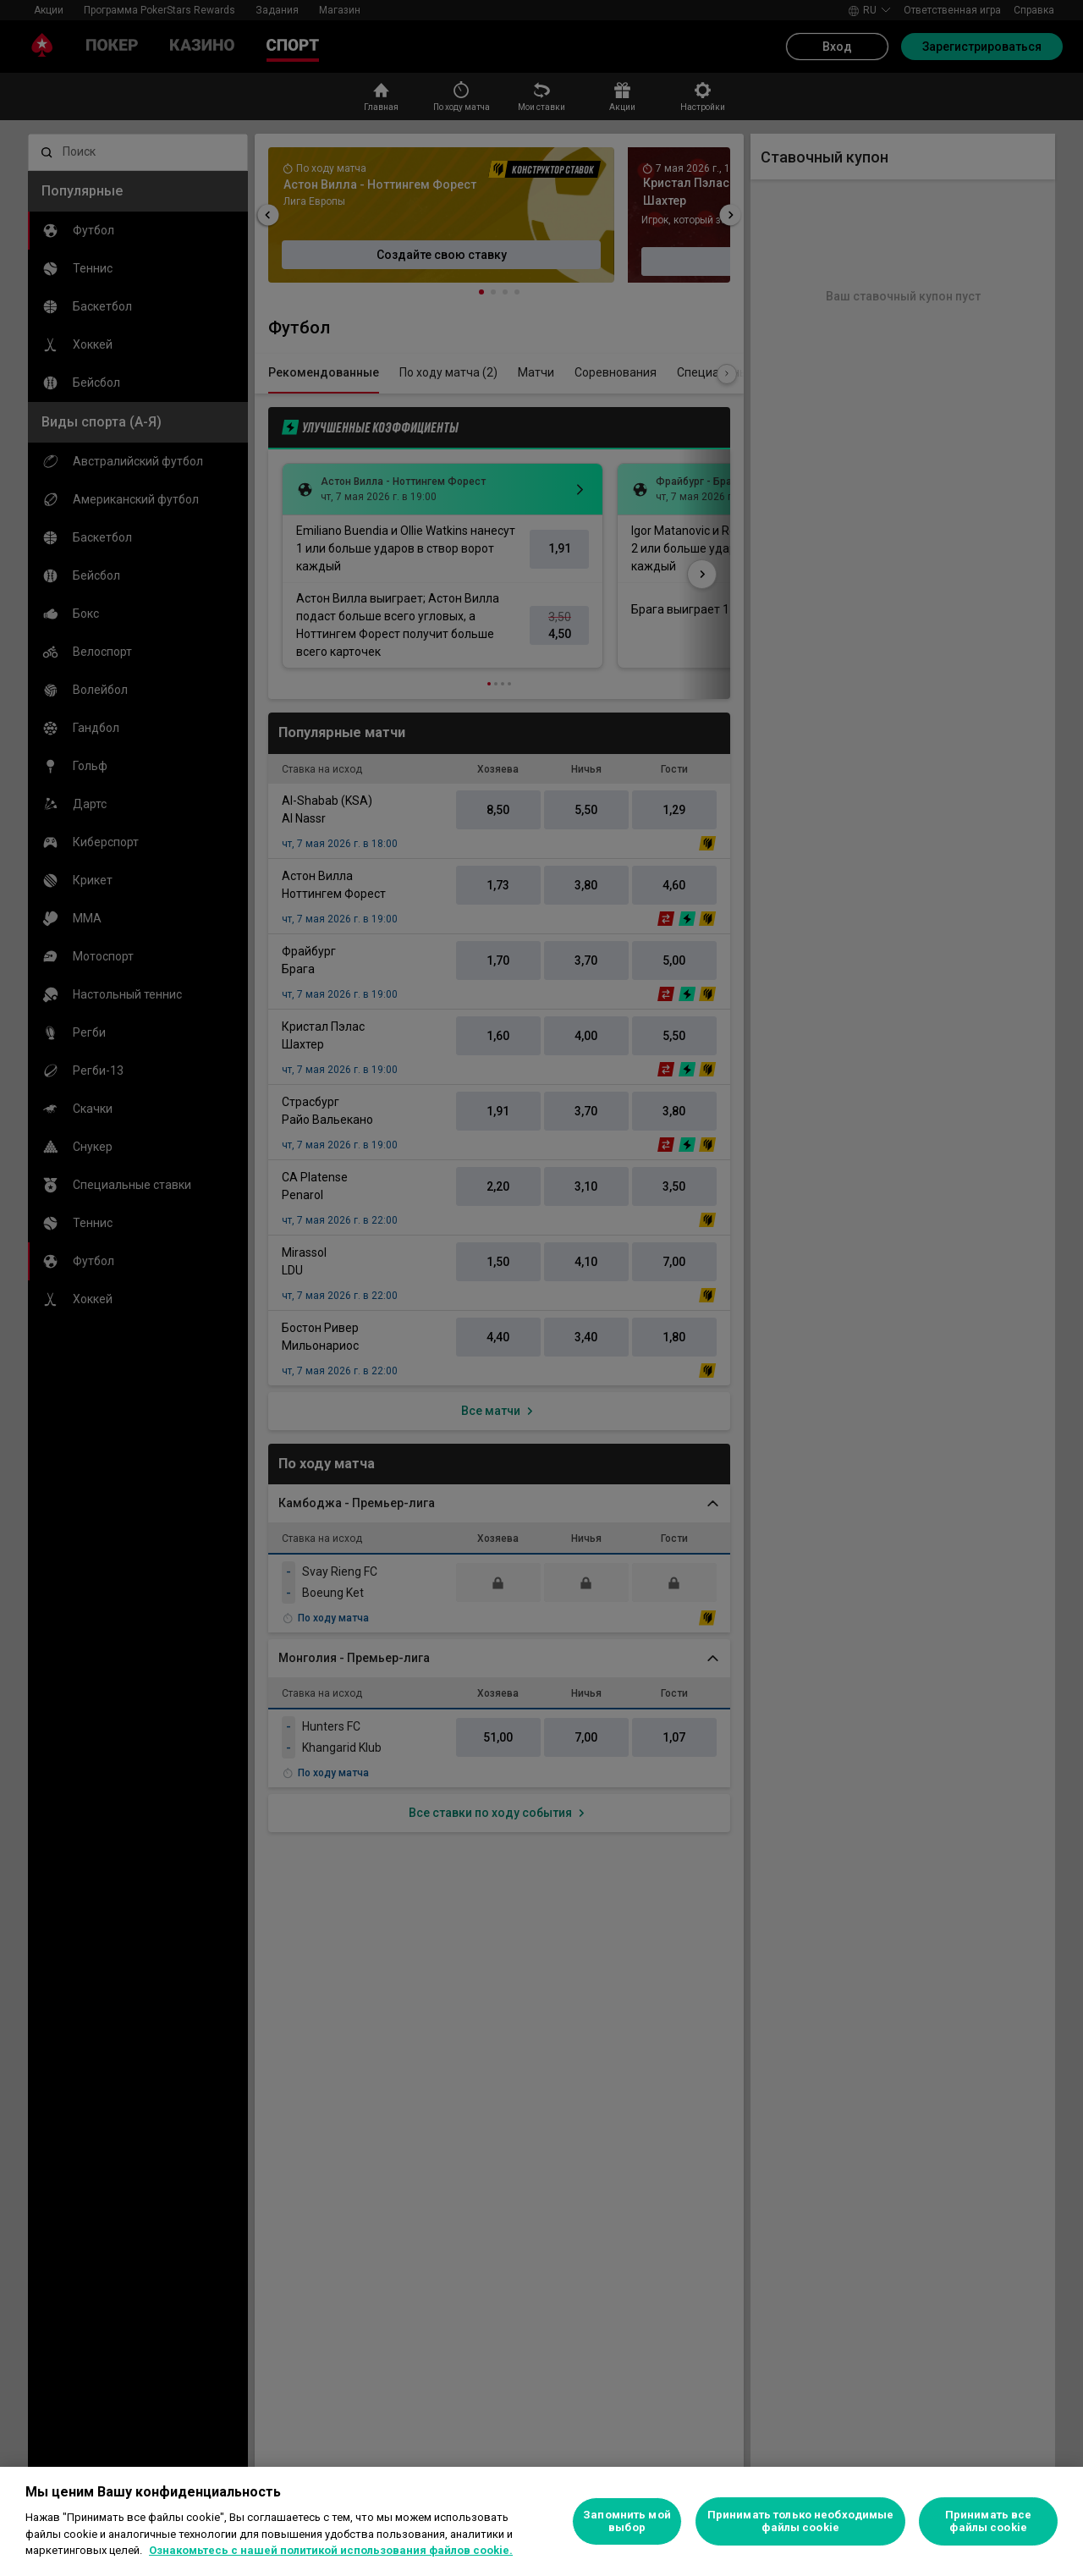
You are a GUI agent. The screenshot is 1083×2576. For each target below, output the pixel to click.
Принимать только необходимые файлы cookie (800, 2521)
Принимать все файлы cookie (988, 2521)
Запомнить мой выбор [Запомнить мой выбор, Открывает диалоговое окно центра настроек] (627, 2521)
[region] (541, 2521)
